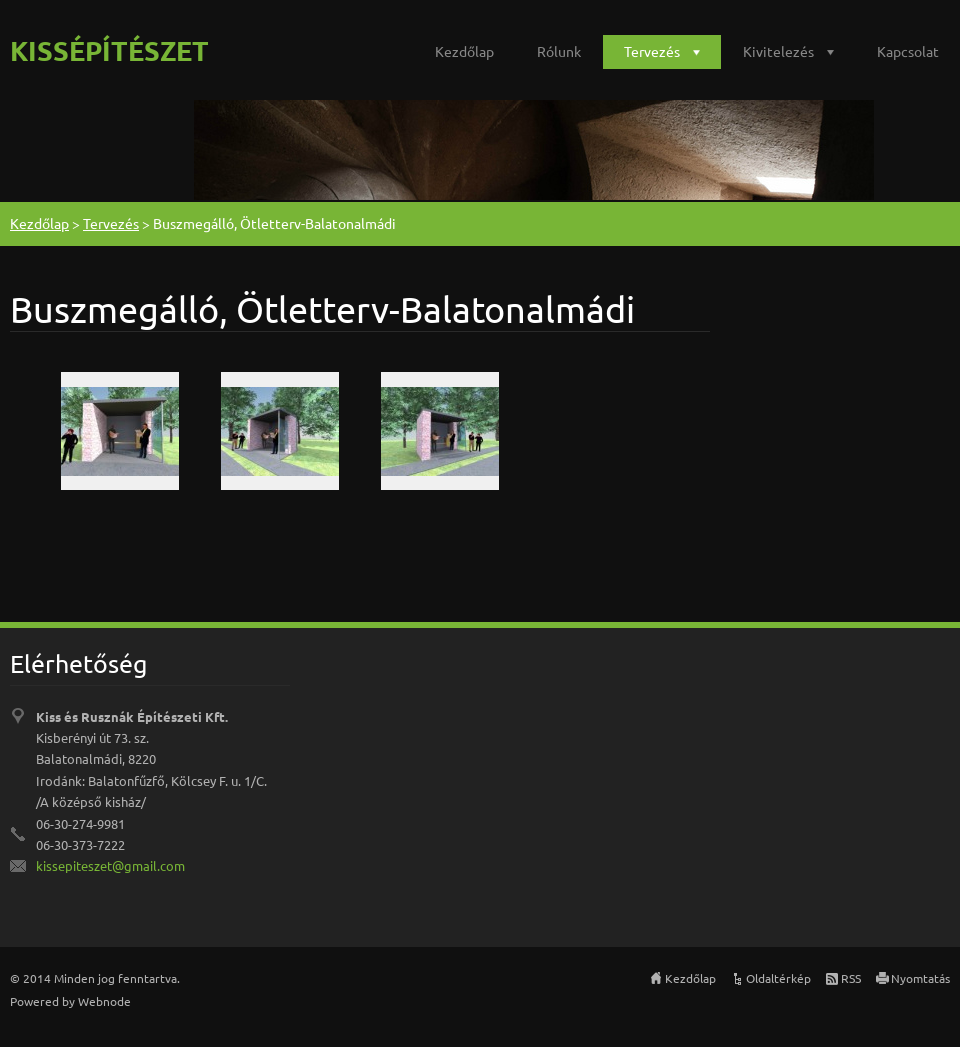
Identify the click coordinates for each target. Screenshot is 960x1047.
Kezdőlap (464, 51)
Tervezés (652, 51)
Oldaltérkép (778, 978)
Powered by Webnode (70, 1001)
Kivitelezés (778, 51)
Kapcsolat (908, 51)
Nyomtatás (920, 978)
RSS (851, 978)
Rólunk (559, 51)
